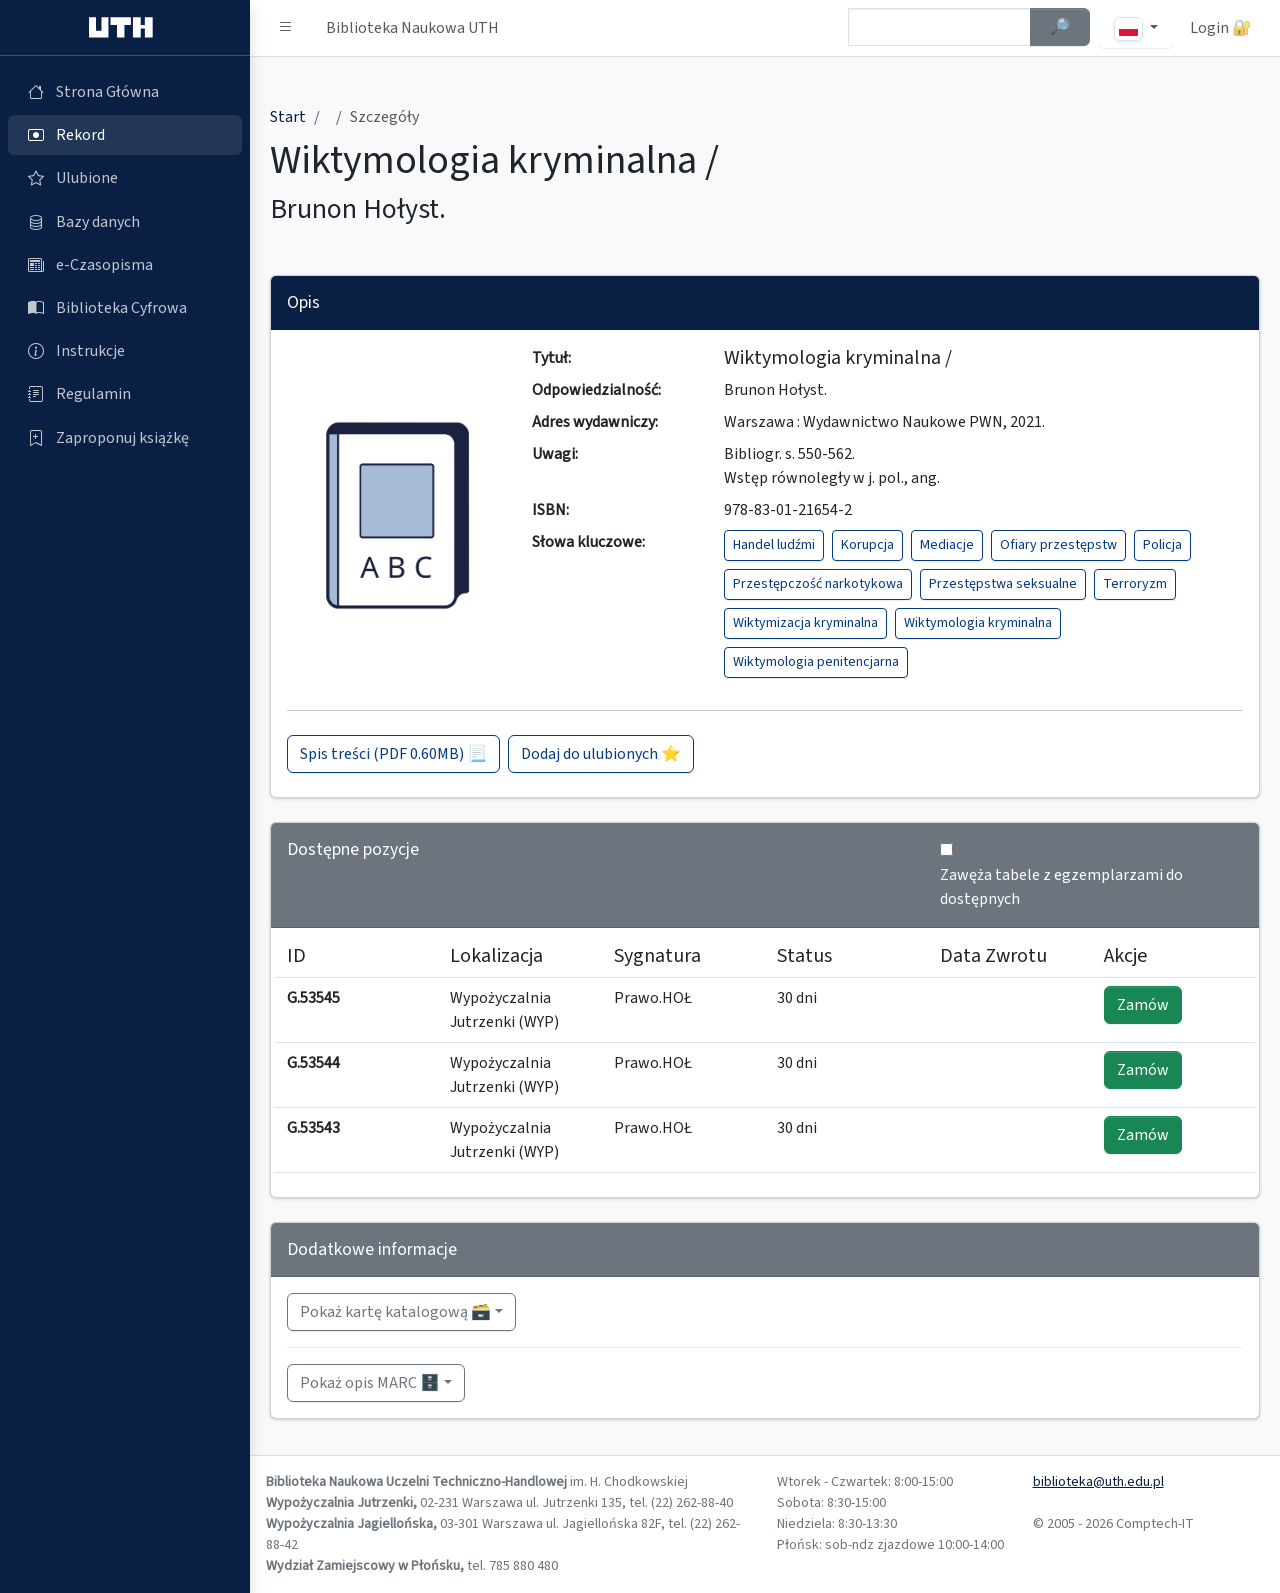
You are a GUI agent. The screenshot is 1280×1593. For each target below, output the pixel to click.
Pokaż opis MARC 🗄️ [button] (370, 1383)
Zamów (1143, 1005)
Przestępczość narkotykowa (818, 584)
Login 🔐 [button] (1221, 28)
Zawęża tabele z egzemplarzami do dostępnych (1061, 887)
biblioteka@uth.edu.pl (1098, 1482)
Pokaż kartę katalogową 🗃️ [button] (395, 1312)
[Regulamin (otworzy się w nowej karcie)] (125, 394)
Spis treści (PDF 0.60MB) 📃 (393, 754)
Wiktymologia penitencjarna (816, 662)
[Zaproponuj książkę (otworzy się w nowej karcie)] (125, 438)
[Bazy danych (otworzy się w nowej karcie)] (125, 222)
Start (288, 117)
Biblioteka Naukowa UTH (412, 28)
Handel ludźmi (774, 545)
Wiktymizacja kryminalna (805, 623)
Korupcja (867, 545)
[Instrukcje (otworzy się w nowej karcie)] (125, 351)
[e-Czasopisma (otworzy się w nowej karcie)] (125, 265)
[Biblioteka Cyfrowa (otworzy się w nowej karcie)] (125, 308)
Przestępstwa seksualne (1003, 584)
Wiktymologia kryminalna (978, 623)
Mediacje (947, 545)
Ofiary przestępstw (1058, 545)
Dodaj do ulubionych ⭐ (601, 754)
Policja (1162, 545)
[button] (286, 28)
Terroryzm (1135, 584)
